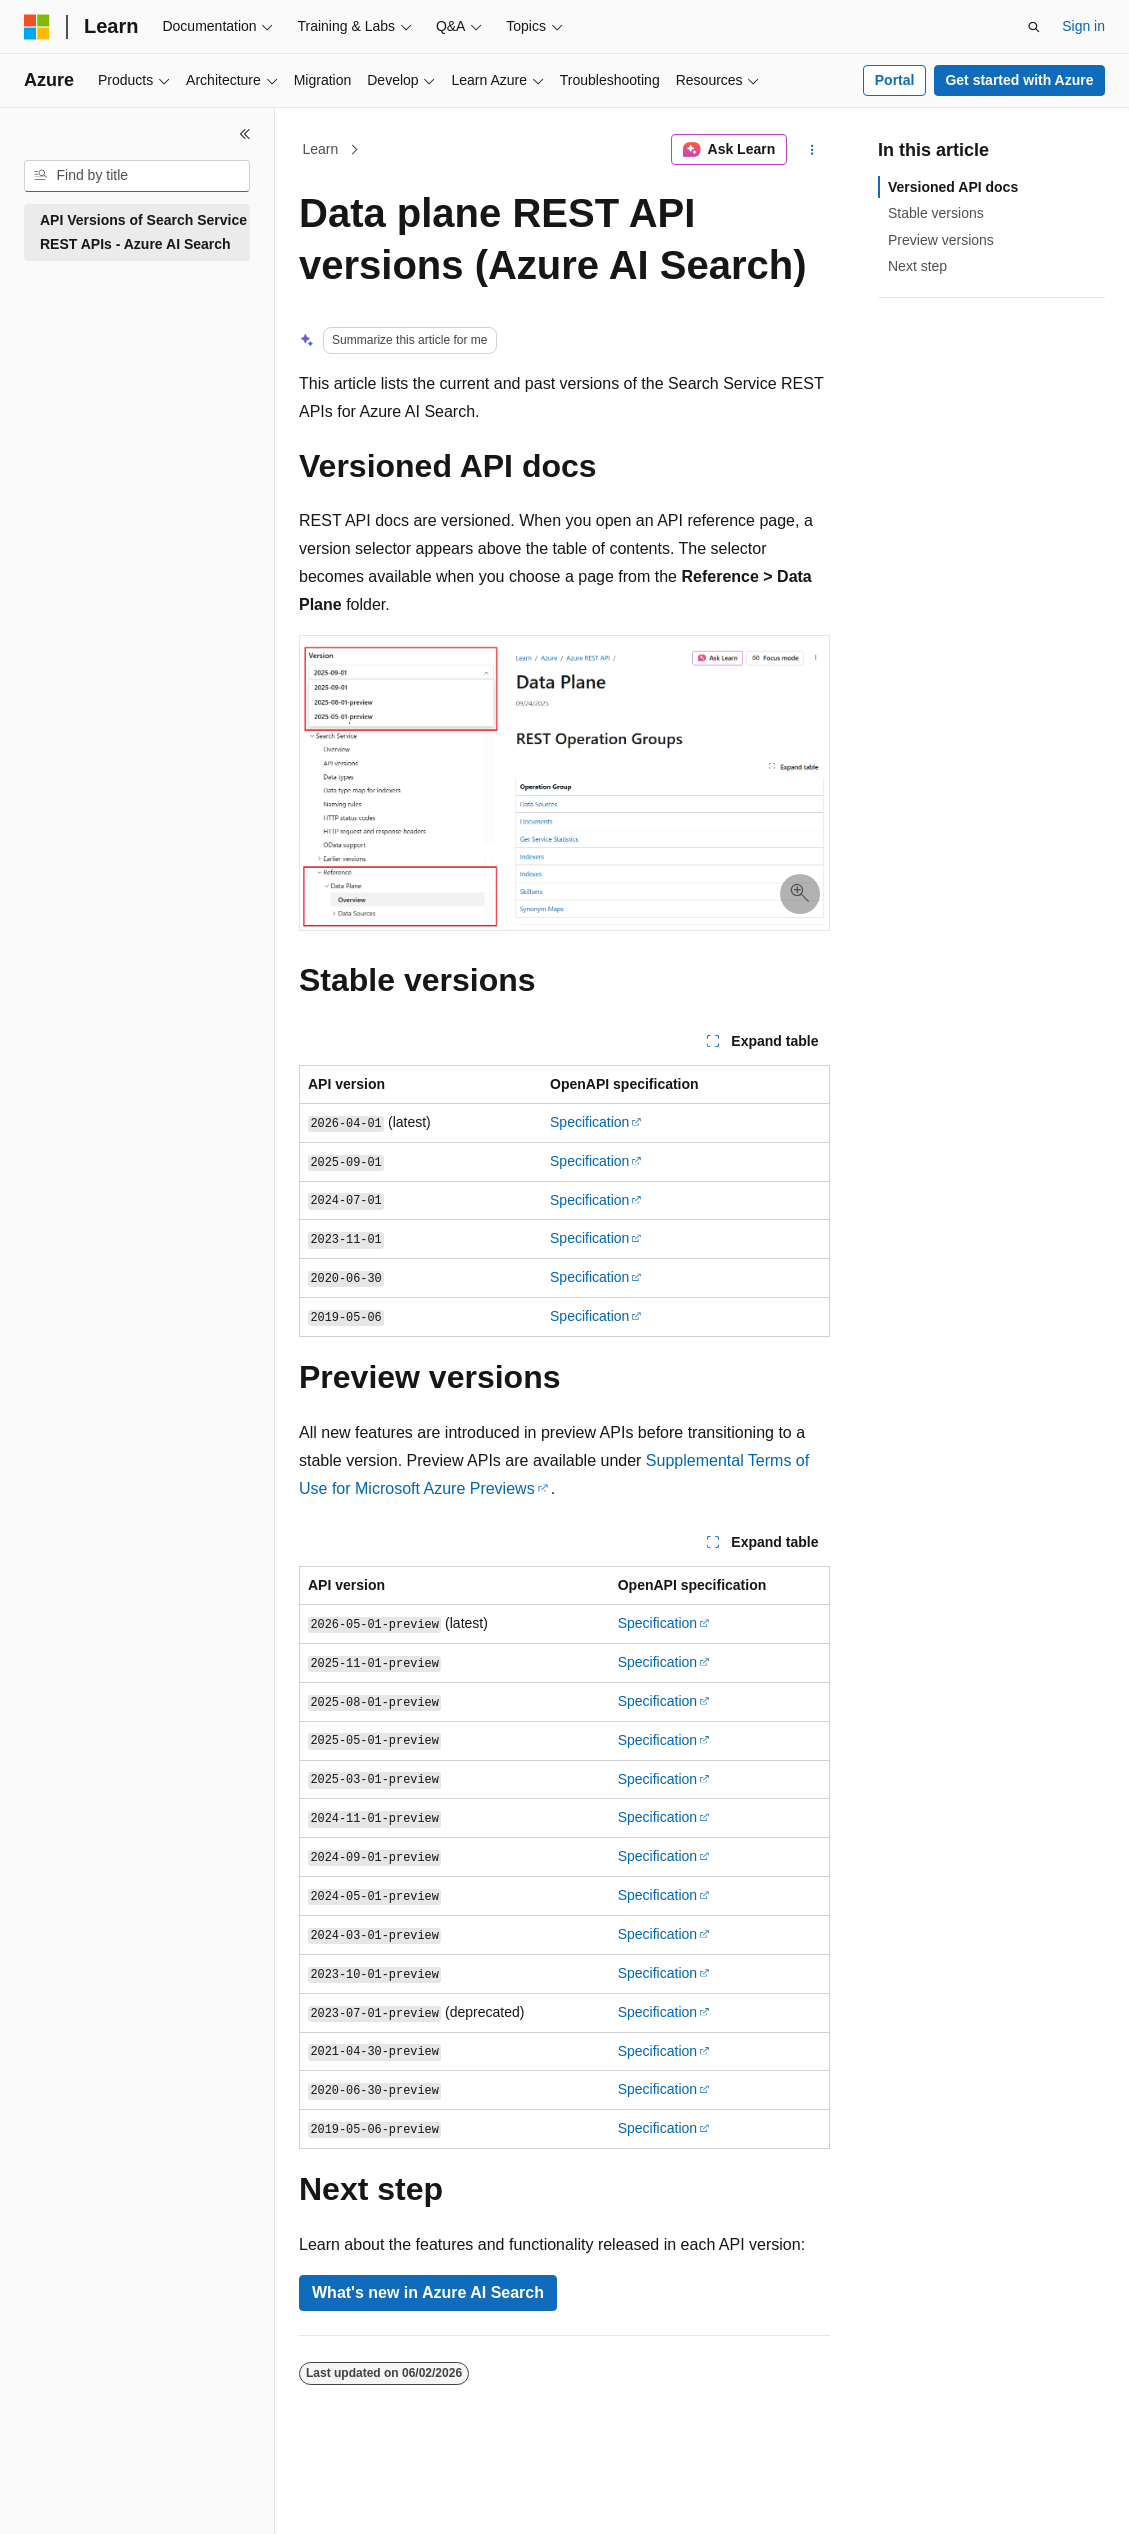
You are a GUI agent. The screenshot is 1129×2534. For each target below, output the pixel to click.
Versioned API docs (953, 187)
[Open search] (1034, 27)
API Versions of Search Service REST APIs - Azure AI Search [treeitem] (143, 232)
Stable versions (936, 213)
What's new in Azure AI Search (428, 2292)
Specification (589, 1122)
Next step (917, 266)
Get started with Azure (1019, 80)
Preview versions (941, 240)
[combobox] (137, 176)
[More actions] (812, 150)
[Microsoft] (37, 27)
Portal (895, 80)
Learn (321, 149)
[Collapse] (245, 134)
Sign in (1083, 26)
